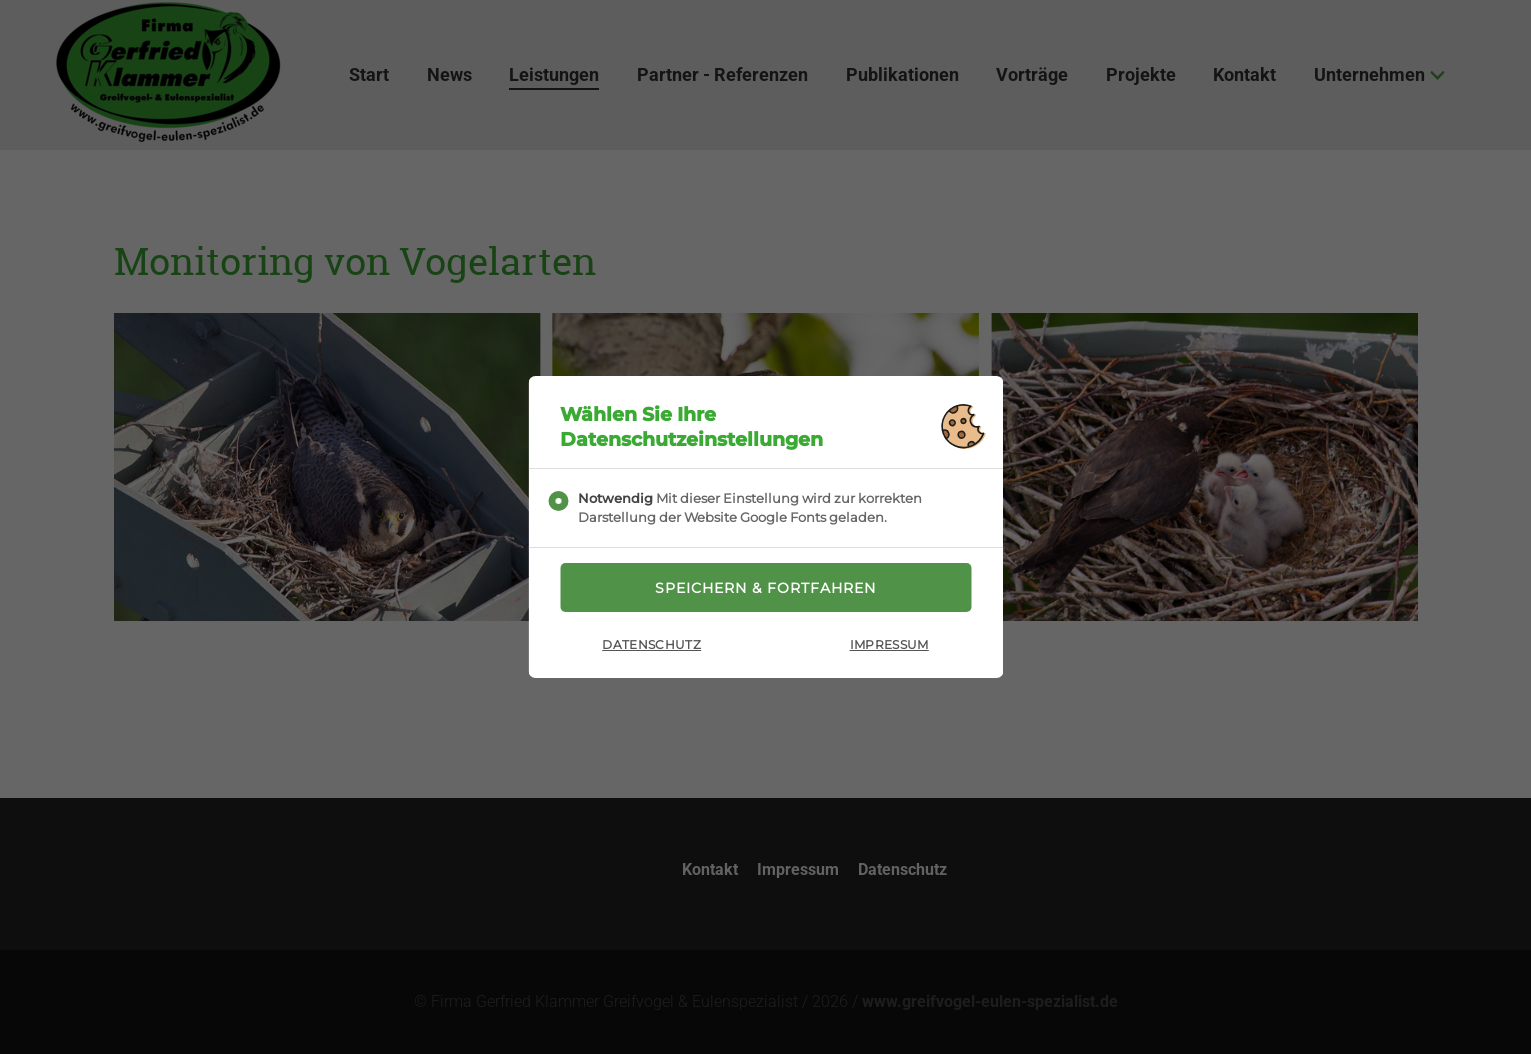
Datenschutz (651, 644)
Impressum (889, 644)
